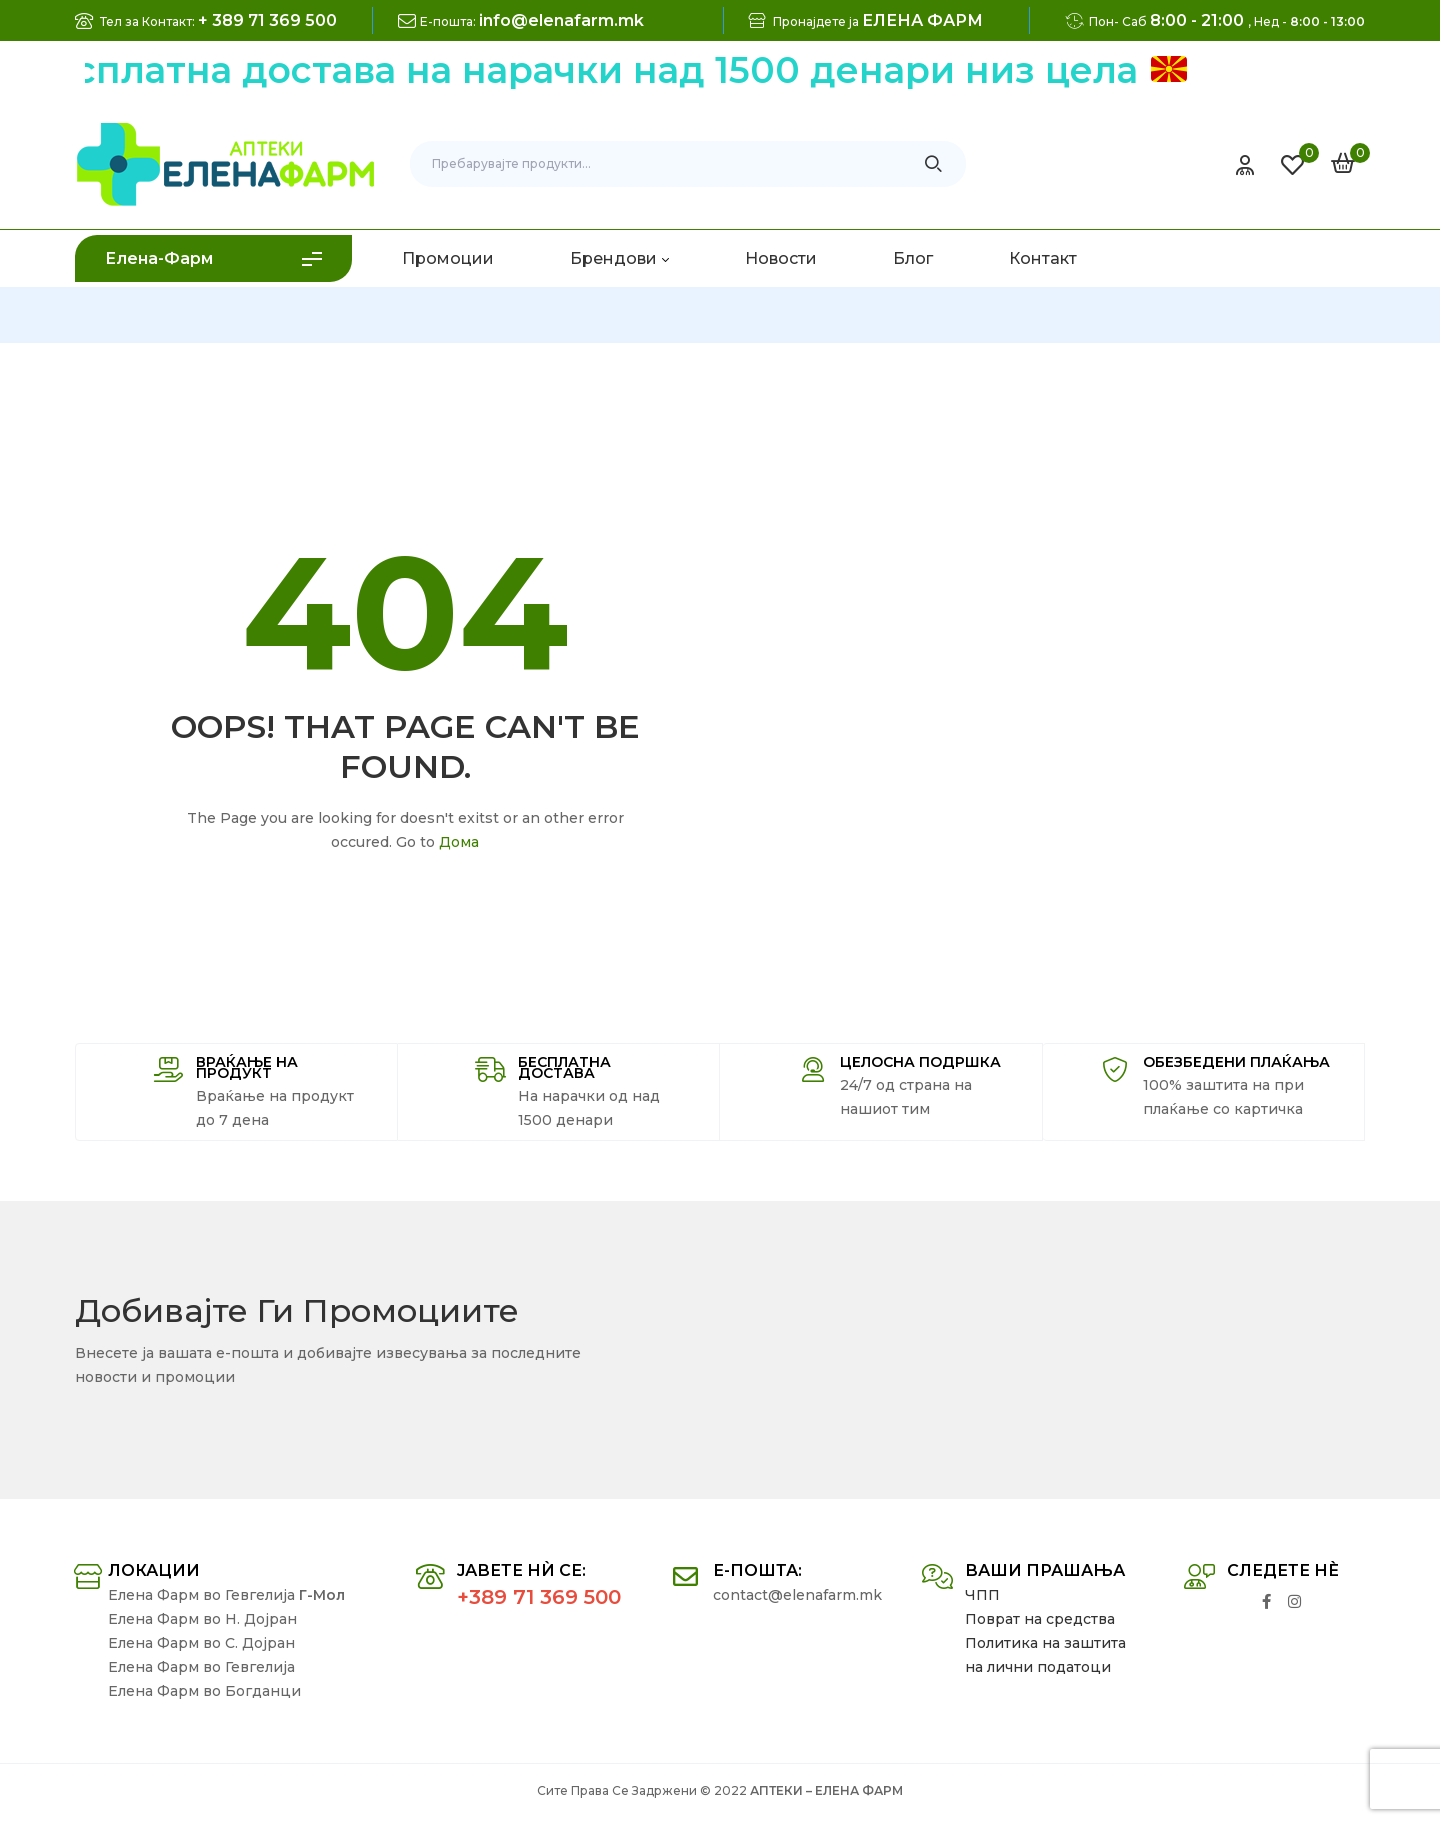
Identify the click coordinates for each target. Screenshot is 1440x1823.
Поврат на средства (1040, 1619)
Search (933, 164)
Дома (459, 842)
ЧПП (982, 1595)
